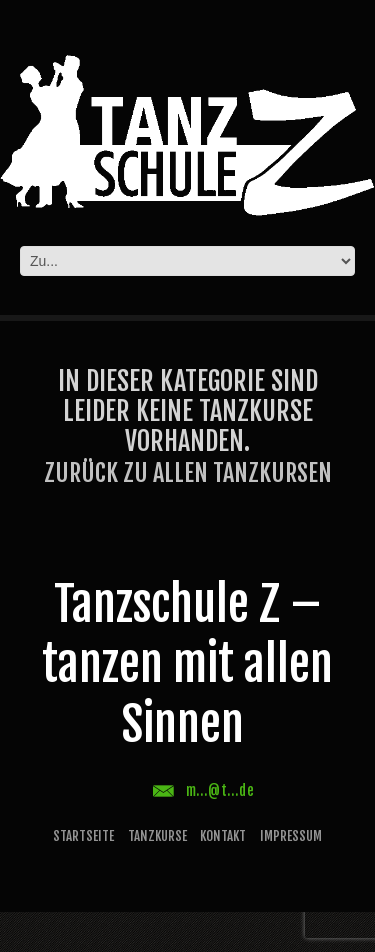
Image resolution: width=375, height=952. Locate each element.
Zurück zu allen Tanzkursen (188, 473)
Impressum (291, 836)
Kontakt (223, 836)
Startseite (83, 836)
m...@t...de (220, 790)
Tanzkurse (157, 836)
